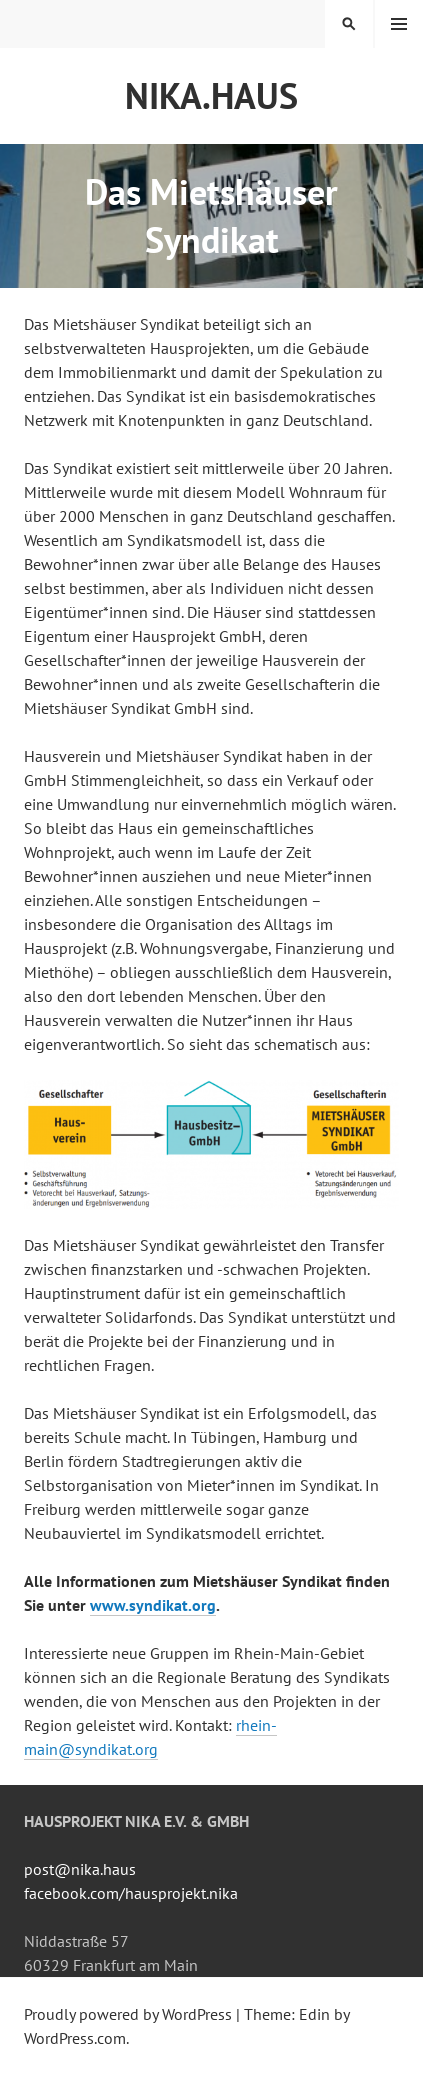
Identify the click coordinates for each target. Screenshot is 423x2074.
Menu (399, 24)
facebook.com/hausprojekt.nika (131, 1893)
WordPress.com (75, 2038)
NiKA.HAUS (211, 95)
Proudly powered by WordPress (128, 2014)
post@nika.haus (80, 1869)
